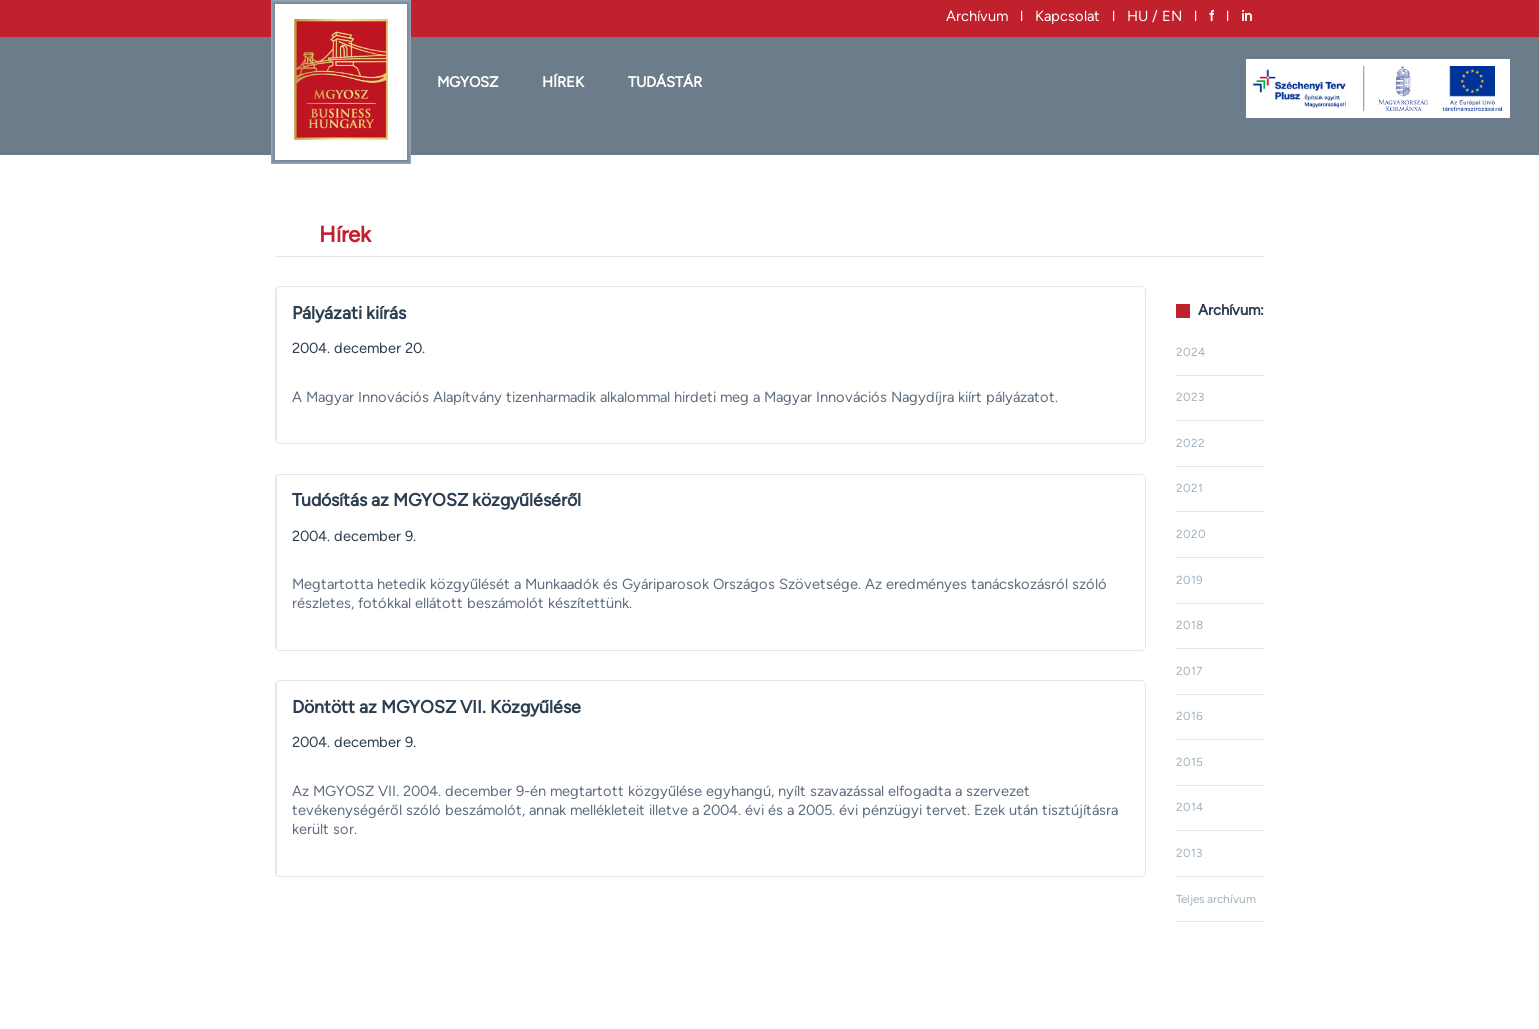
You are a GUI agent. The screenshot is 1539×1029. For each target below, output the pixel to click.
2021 (1189, 488)
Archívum (977, 16)
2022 (1190, 443)
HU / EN (1154, 16)
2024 (1190, 352)
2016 (1189, 716)
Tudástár (665, 82)
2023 (1190, 397)
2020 (1191, 534)
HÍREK (563, 82)
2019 (1189, 580)
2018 (1189, 625)
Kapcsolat (1067, 16)
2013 (1189, 853)
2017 (1189, 671)
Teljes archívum (1216, 899)
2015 (1189, 762)
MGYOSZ (467, 82)
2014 (1189, 807)
